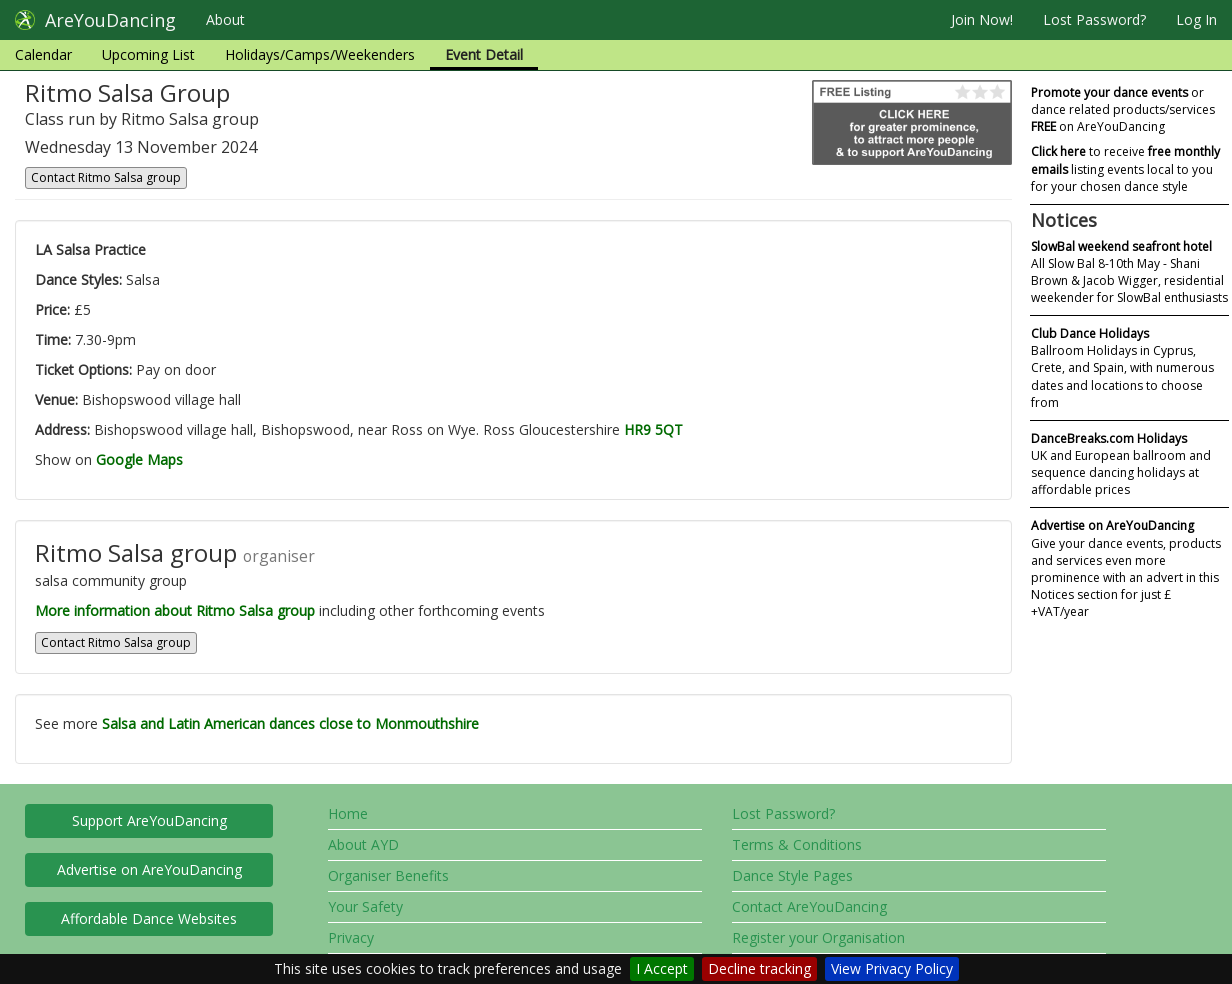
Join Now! (982, 19)
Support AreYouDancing (149, 820)
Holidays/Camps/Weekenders (320, 54)
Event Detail (484, 54)
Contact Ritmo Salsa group (106, 177)
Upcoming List (148, 54)
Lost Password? (1094, 19)
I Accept (662, 968)
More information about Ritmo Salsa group (175, 610)
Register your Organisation (818, 937)
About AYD (363, 844)
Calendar (43, 54)
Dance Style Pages (792, 875)
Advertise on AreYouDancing (149, 869)
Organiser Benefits (388, 875)
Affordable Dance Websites (149, 918)
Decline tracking (759, 968)
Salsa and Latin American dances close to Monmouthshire (290, 723)
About (225, 19)
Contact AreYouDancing (809, 906)
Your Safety (365, 906)
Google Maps (139, 459)
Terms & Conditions (797, 844)
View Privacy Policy (892, 968)
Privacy (351, 937)
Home (348, 813)
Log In (1196, 19)
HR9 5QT (653, 429)
